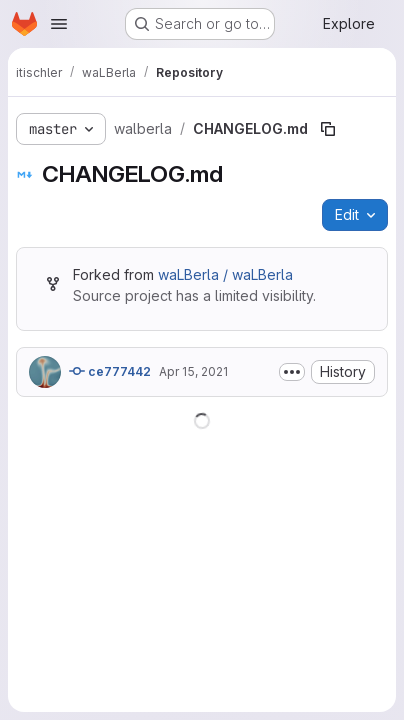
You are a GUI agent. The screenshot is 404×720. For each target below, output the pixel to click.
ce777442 (110, 371)
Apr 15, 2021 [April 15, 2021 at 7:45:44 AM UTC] (193, 371)
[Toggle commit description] (292, 372)
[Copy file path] (328, 129)
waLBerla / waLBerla (225, 274)
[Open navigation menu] (59, 24)
